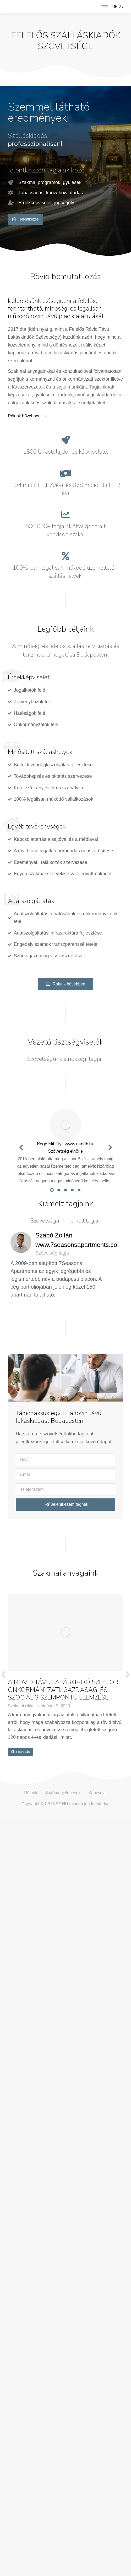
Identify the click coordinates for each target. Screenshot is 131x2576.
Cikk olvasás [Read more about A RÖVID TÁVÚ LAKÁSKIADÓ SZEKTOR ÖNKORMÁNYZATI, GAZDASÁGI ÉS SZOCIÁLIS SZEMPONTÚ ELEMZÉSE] (20, 1752)
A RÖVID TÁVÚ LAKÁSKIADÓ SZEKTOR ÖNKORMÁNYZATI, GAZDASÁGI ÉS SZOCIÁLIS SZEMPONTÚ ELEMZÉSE (63, 1690)
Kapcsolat (97, 1793)
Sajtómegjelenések (62, 1793)
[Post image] (65, 1632)
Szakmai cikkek (22, 1706)
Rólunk (30, 1793)
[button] (52, 1190)
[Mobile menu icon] (111, 6)
